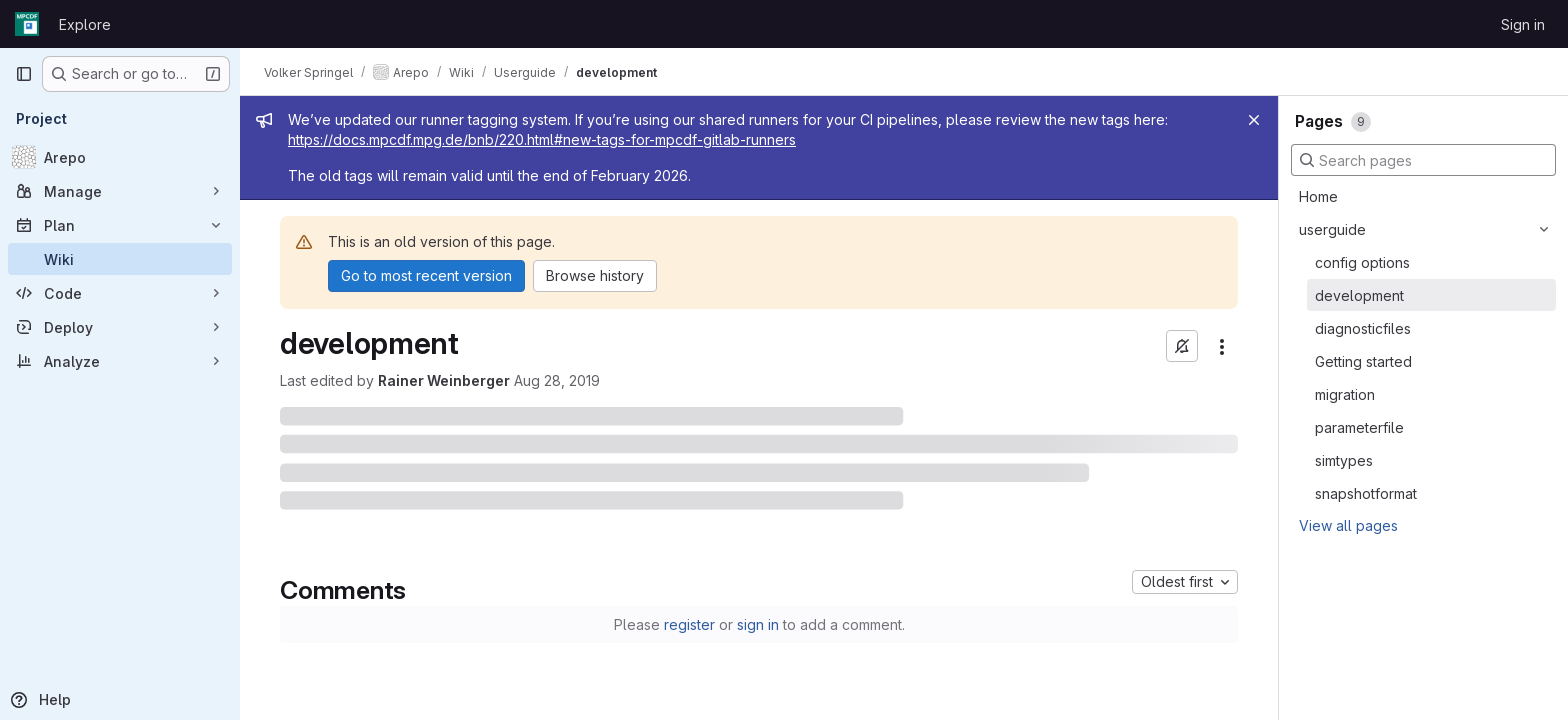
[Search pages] (1423, 160)
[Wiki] (120, 259)
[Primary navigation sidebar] (24, 74)
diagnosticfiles (1363, 328)
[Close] (1254, 120)
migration (1345, 394)
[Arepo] (120, 157)
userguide (1332, 229)
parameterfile (1359, 427)
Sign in (1523, 24)
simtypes (1344, 460)
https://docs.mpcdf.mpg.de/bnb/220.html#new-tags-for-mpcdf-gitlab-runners (542, 139)
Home (1318, 196)
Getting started (1363, 361)
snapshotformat (1366, 493)
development (1359, 295)
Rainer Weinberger (444, 380)
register (689, 624)
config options (1362, 262)
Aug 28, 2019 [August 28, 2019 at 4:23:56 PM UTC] (557, 380)
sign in (758, 624)
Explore (85, 24)
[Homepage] (27, 24)
